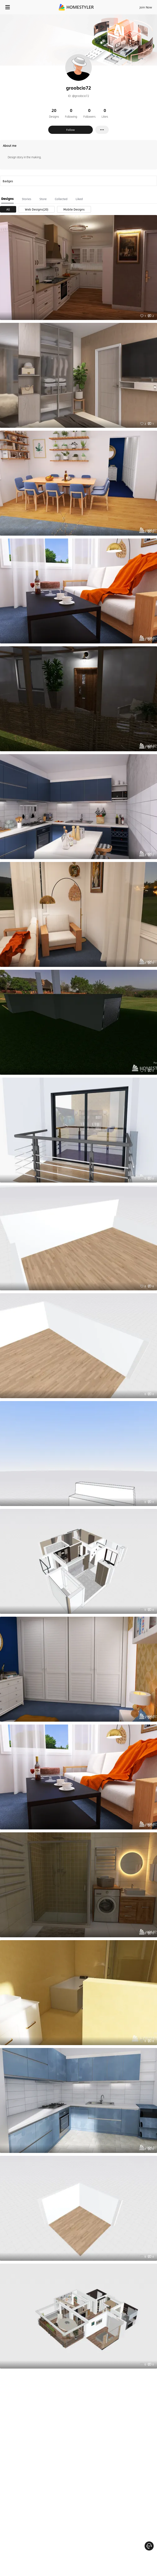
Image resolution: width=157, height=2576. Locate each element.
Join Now (146, 7)
